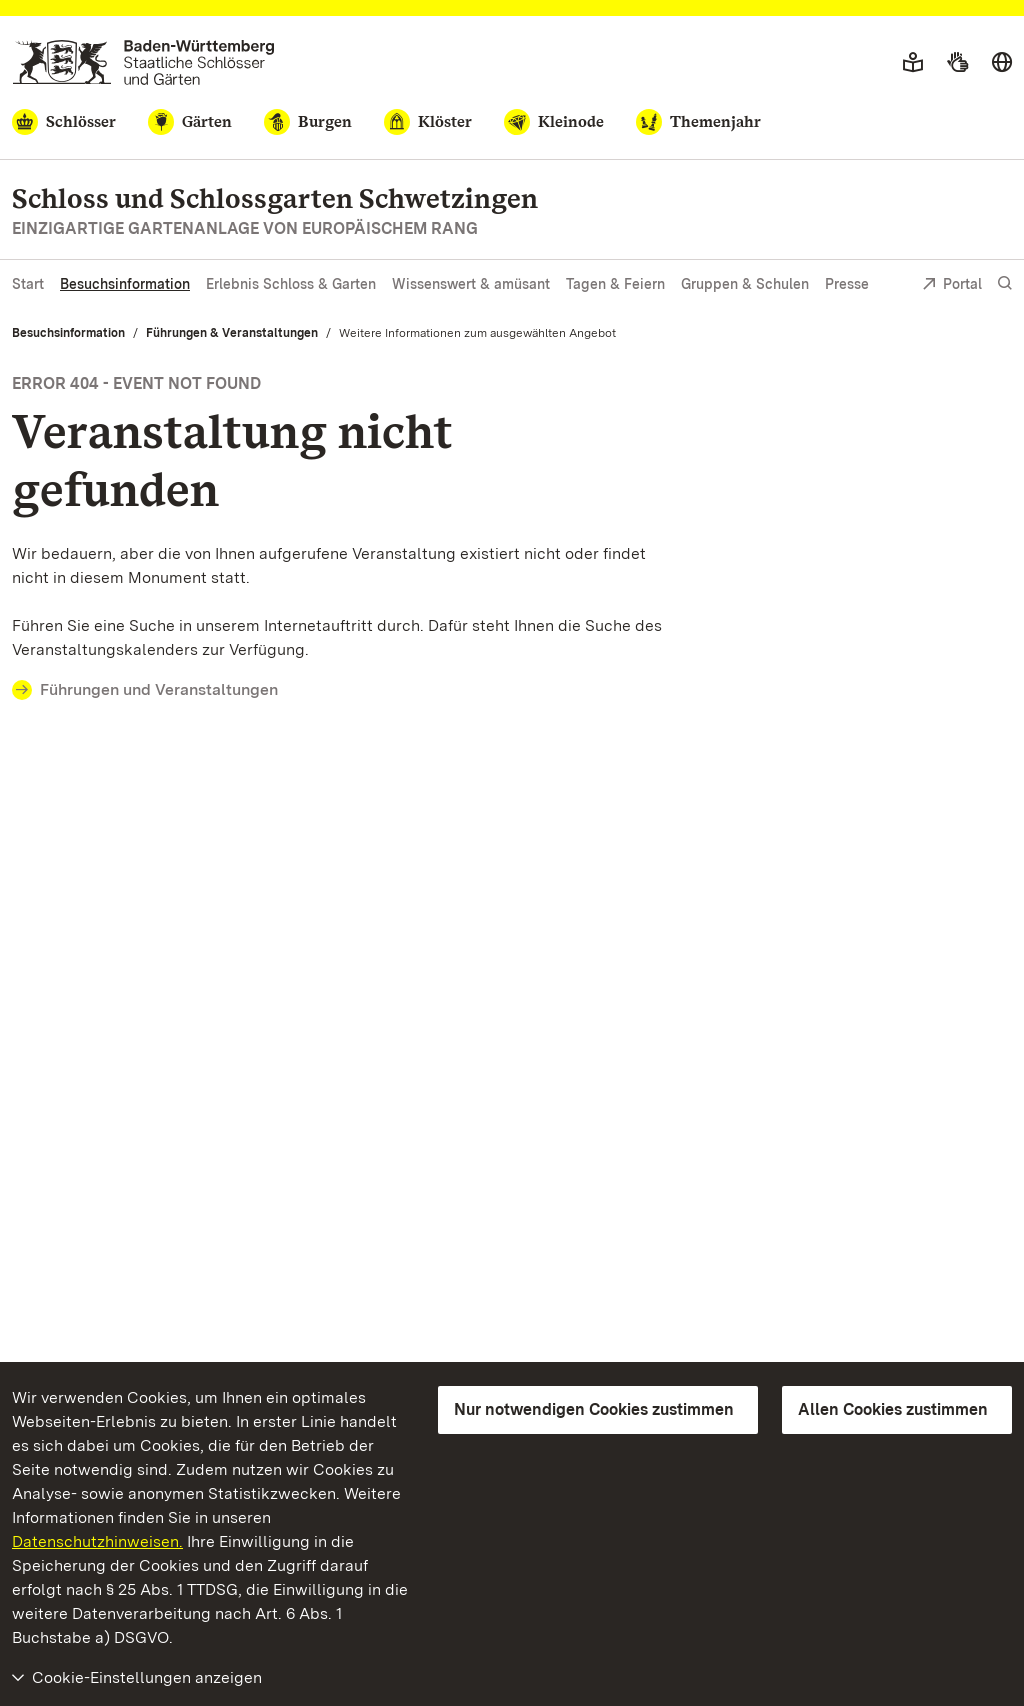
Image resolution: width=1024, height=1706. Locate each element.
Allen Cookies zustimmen (893, 1409)
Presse (847, 284)
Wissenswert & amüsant (471, 284)
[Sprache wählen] (1002, 63)
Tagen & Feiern (615, 284)
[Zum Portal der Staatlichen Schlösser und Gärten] (143, 62)
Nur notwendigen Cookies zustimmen (594, 1409)
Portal (952, 285)
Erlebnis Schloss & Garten (291, 284)
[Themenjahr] (698, 122)
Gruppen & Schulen (745, 284)
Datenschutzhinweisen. (97, 1541)
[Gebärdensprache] (957, 63)
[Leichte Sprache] (913, 63)
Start (28, 284)
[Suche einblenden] (1005, 283)
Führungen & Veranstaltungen (232, 333)
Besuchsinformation (125, 284)
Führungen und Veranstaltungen (159, 689)
